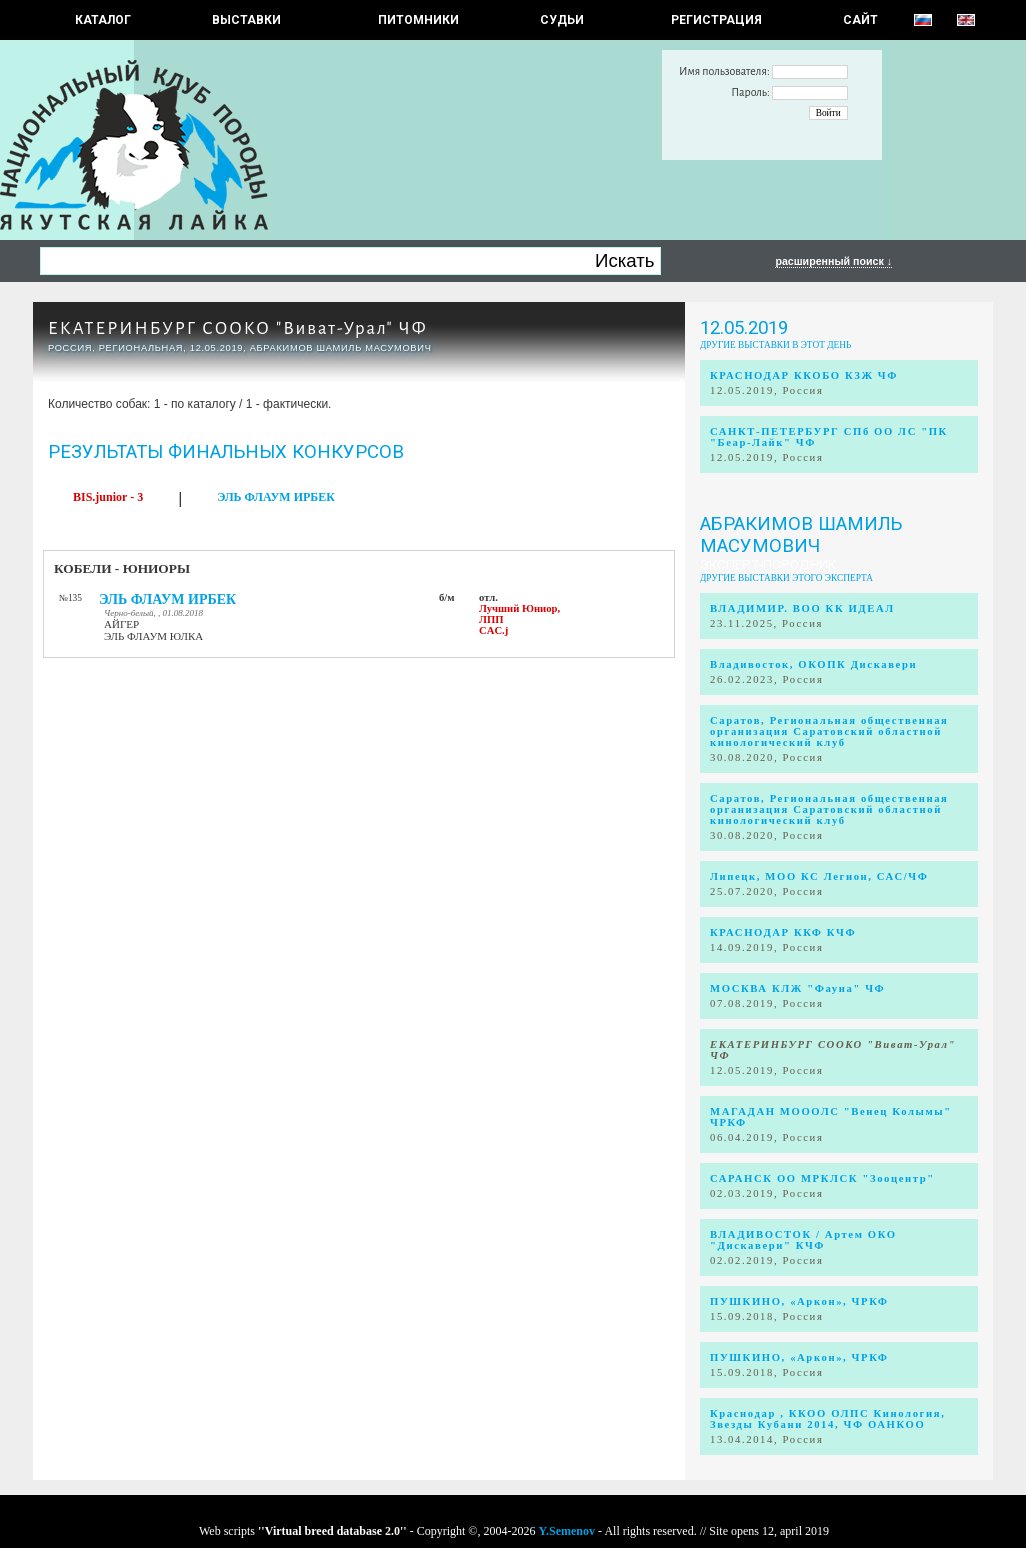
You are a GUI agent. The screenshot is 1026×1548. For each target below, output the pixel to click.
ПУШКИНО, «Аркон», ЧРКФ (799, 1301)
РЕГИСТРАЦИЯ (716, 20)
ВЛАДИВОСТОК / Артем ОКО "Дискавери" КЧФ (803, 1240)
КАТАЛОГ (103, 20)
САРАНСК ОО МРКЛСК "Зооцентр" (822, 1178)
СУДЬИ (562, 20)
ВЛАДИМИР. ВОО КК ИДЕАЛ (802, 608)
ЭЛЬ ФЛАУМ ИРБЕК (276, 497)
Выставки (246, 20)
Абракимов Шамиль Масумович (801, 535)
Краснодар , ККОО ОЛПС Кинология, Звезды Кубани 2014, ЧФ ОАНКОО (827, 1419)
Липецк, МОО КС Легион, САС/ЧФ (819, 876)
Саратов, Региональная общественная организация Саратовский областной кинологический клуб (829, 731)
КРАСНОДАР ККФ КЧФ (783, 932)
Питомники (418, 20)
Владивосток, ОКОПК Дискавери (813, 664)
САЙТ (860, 20)
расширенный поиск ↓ (833, 261)
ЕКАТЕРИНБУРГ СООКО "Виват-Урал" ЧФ (238, 328)
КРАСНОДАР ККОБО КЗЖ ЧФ (804, 375)
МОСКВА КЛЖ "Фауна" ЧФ (797, 988)
